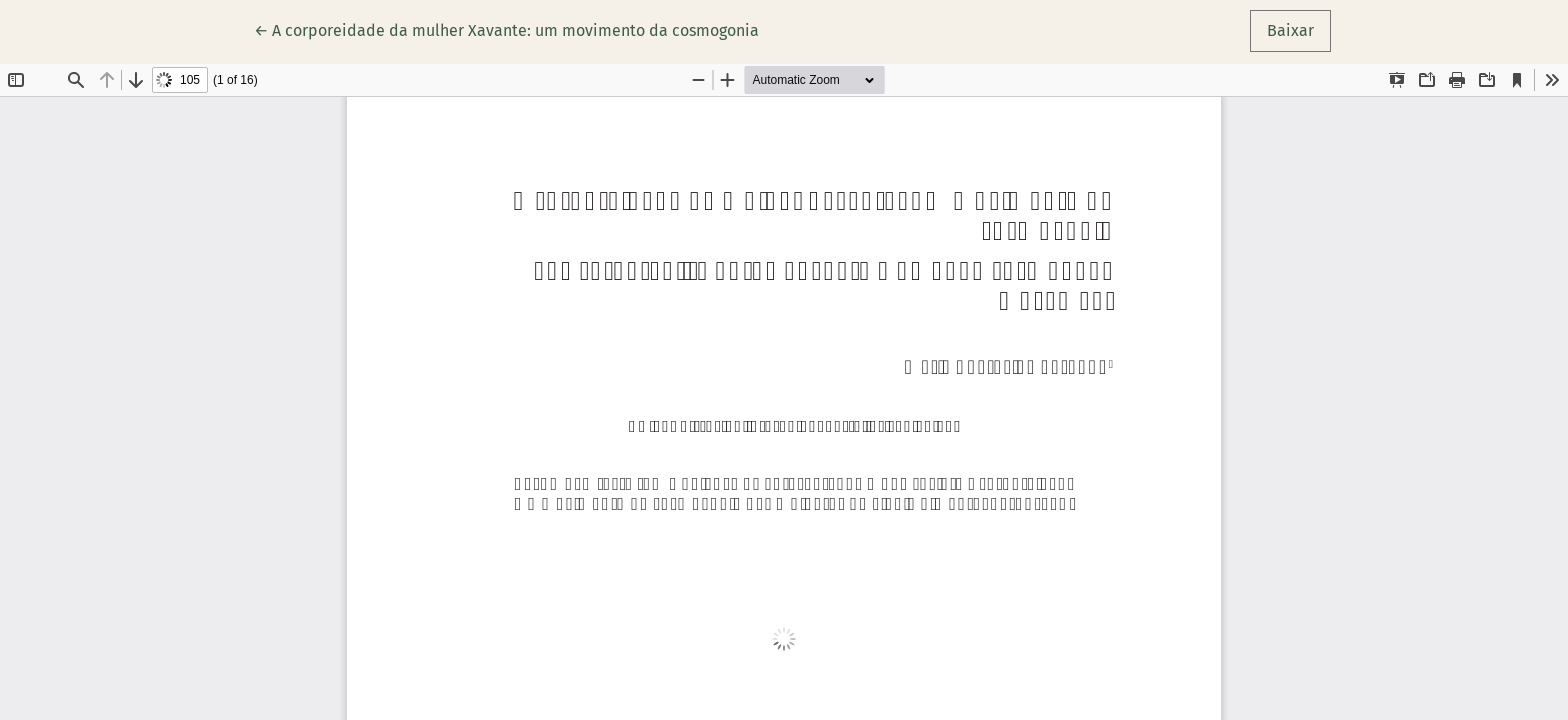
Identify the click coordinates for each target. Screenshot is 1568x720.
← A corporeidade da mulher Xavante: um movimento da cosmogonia (506, 29)
